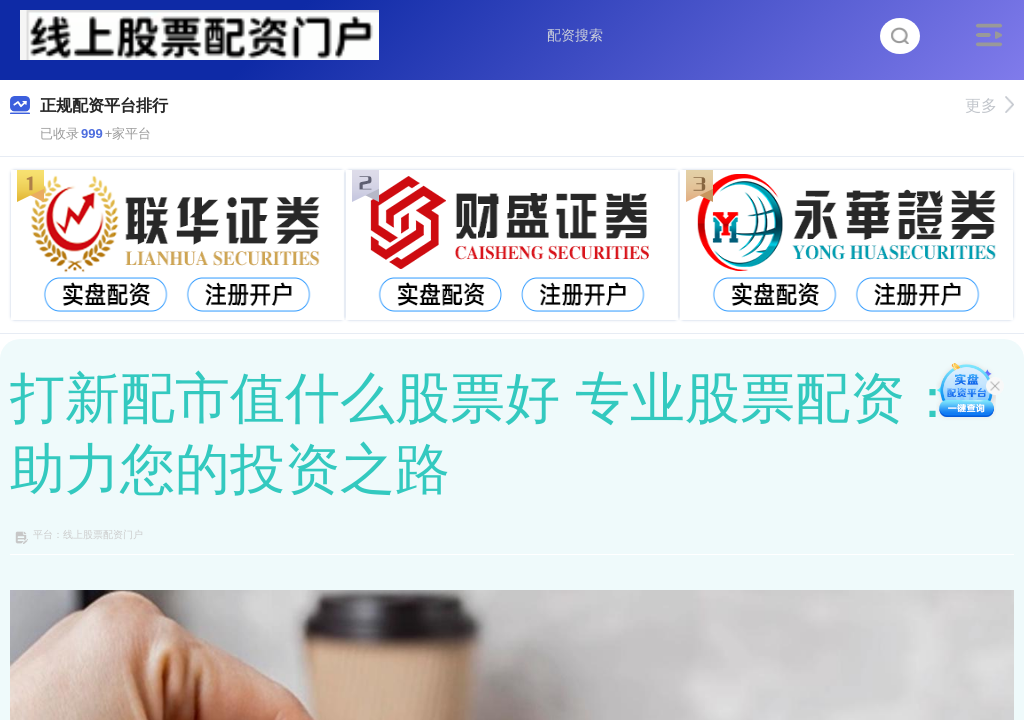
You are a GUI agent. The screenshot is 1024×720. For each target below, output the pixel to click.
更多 (989, 105)
